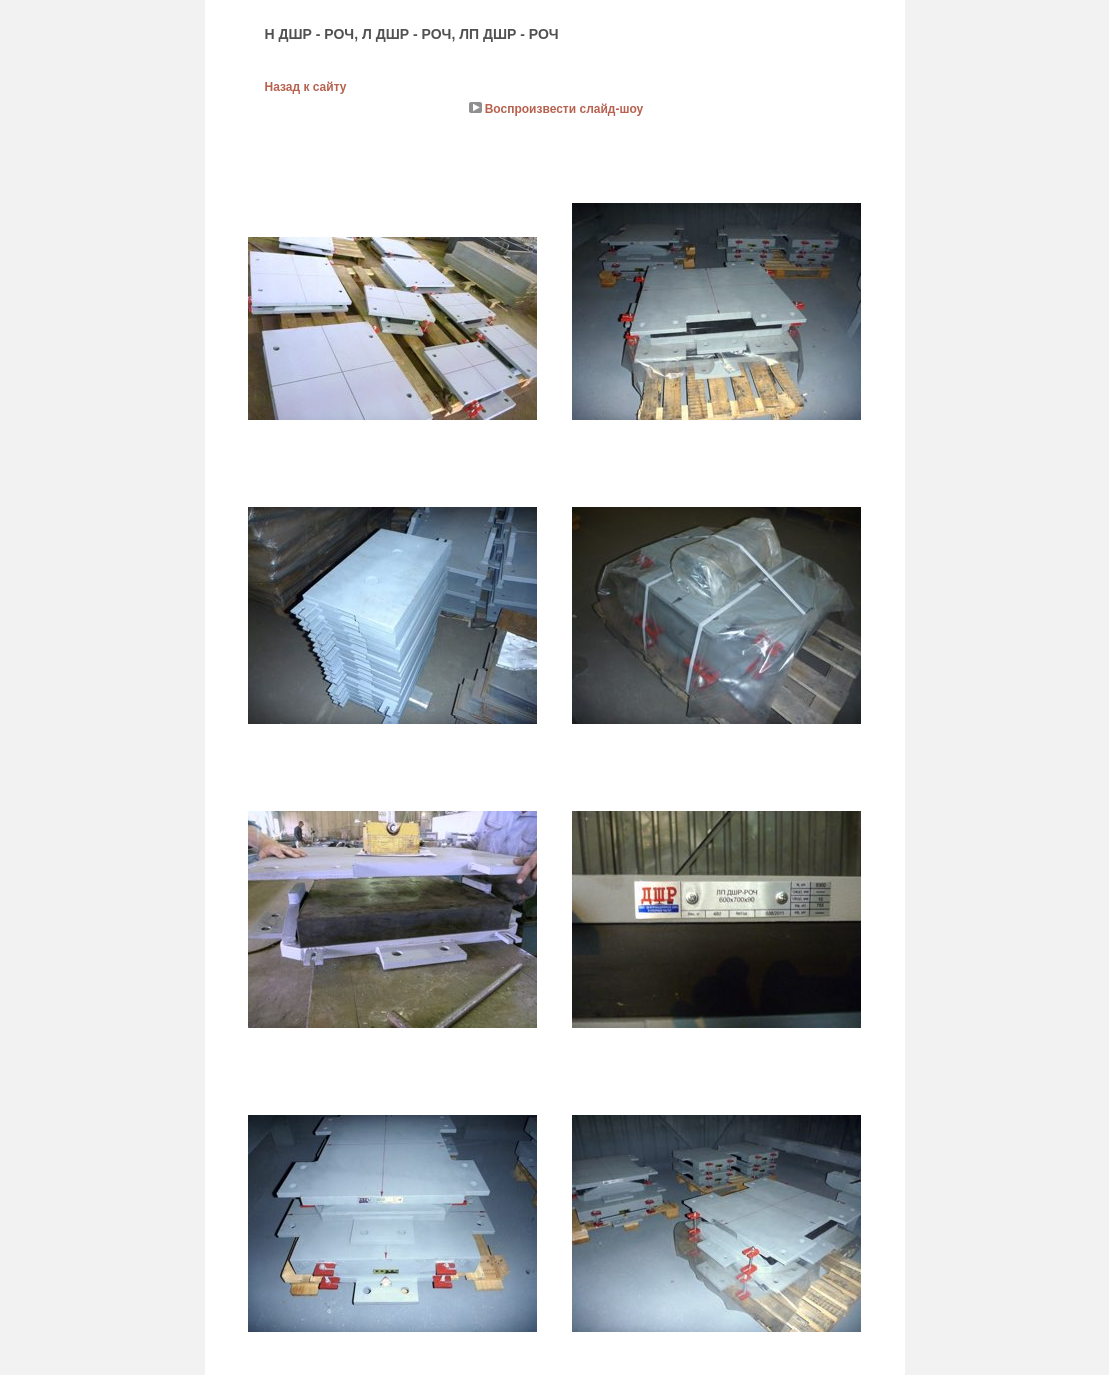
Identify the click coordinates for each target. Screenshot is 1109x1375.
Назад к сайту (306, 87)
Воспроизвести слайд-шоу (564, 109)
